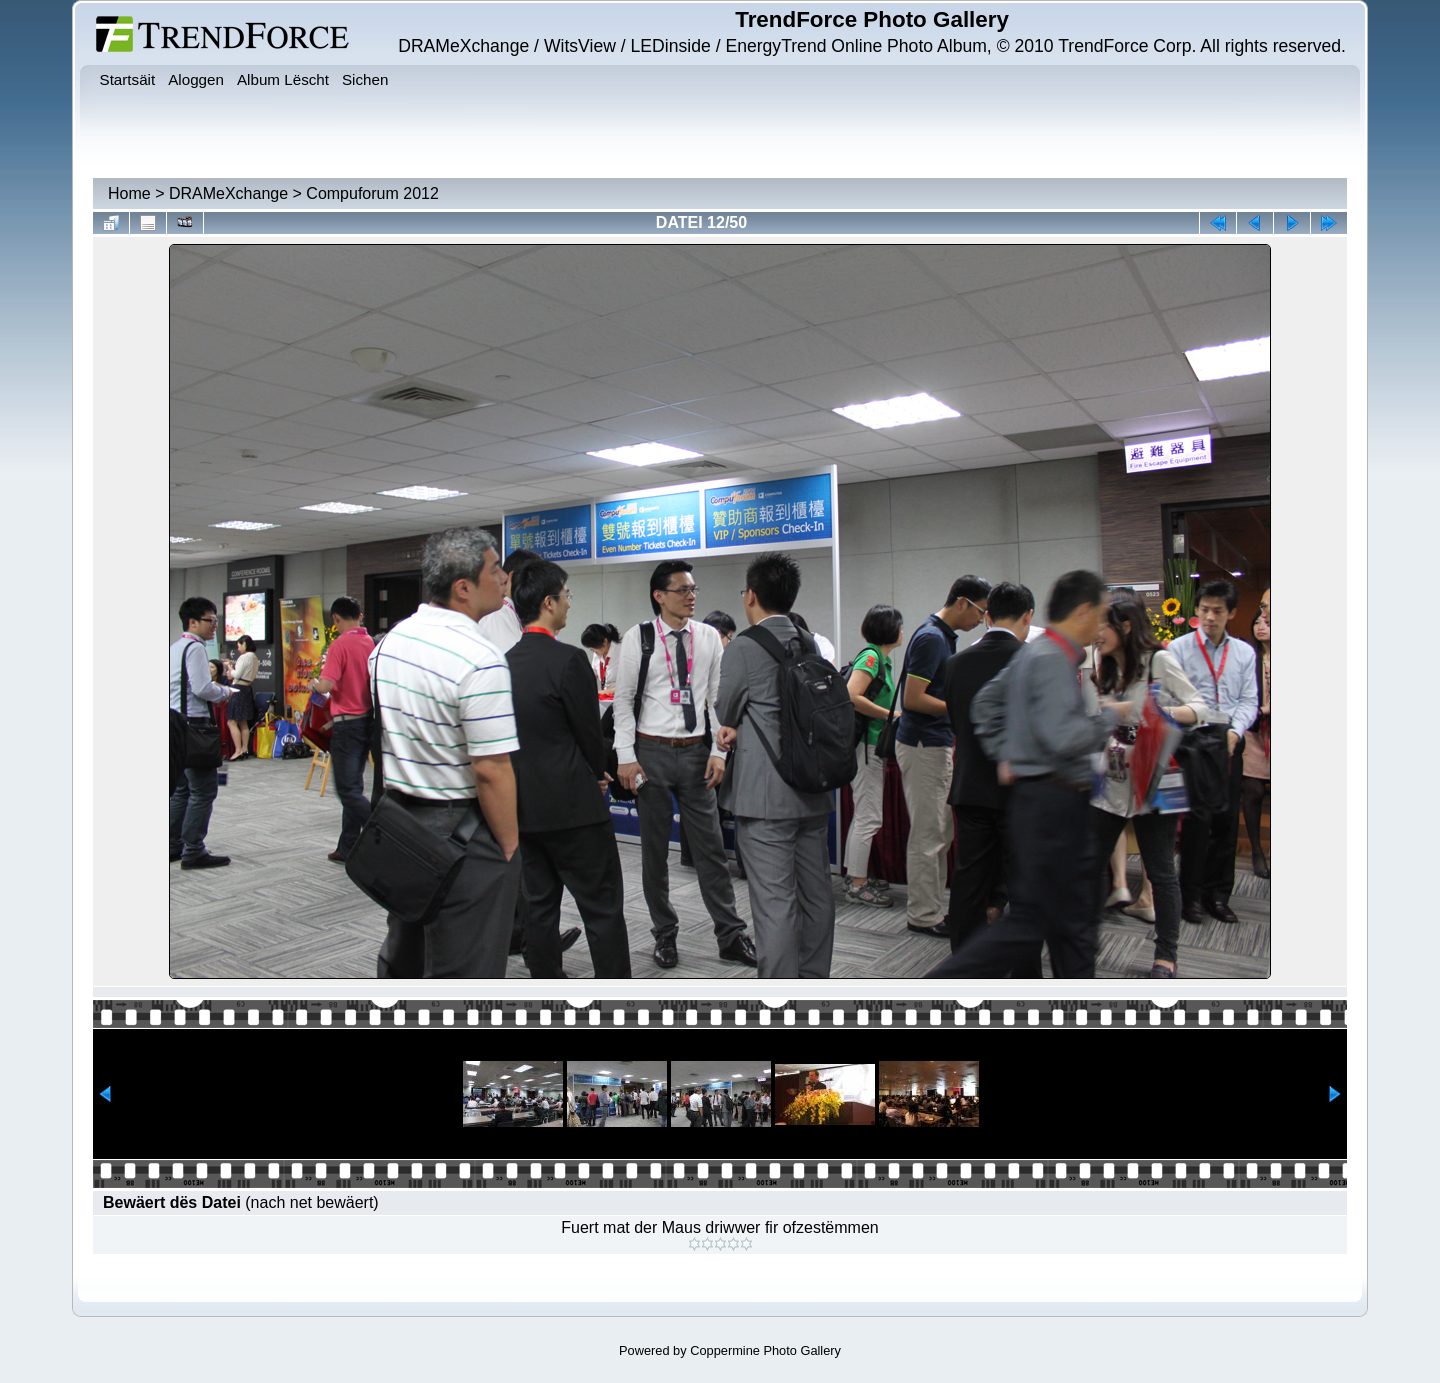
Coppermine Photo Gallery (765, 1350)
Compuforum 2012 (372, 193)
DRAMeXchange (228, 193)
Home (129, 193)
